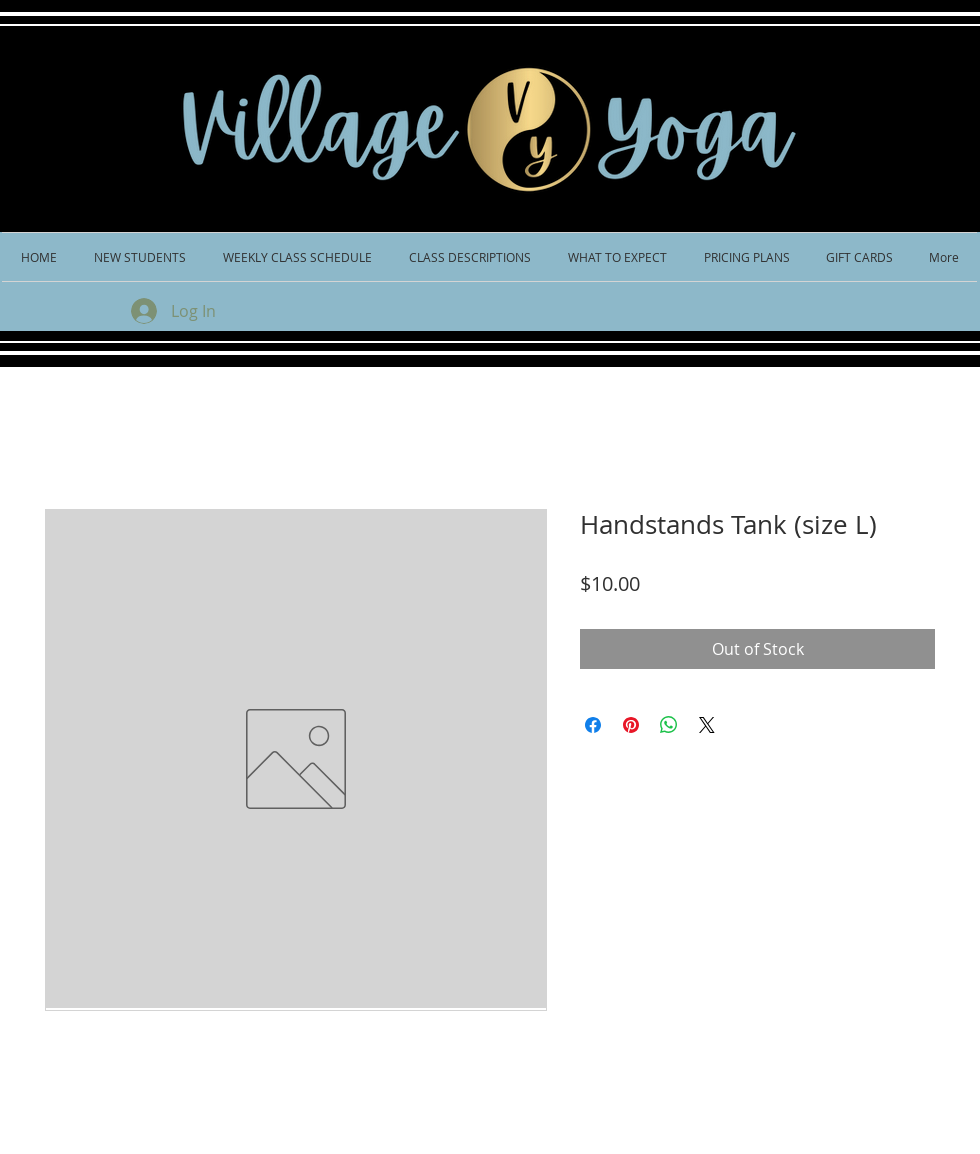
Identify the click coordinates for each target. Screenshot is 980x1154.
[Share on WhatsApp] (669, 725)
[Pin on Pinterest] (631, 725)
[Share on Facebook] (593, 725)
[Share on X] (707, 725)
